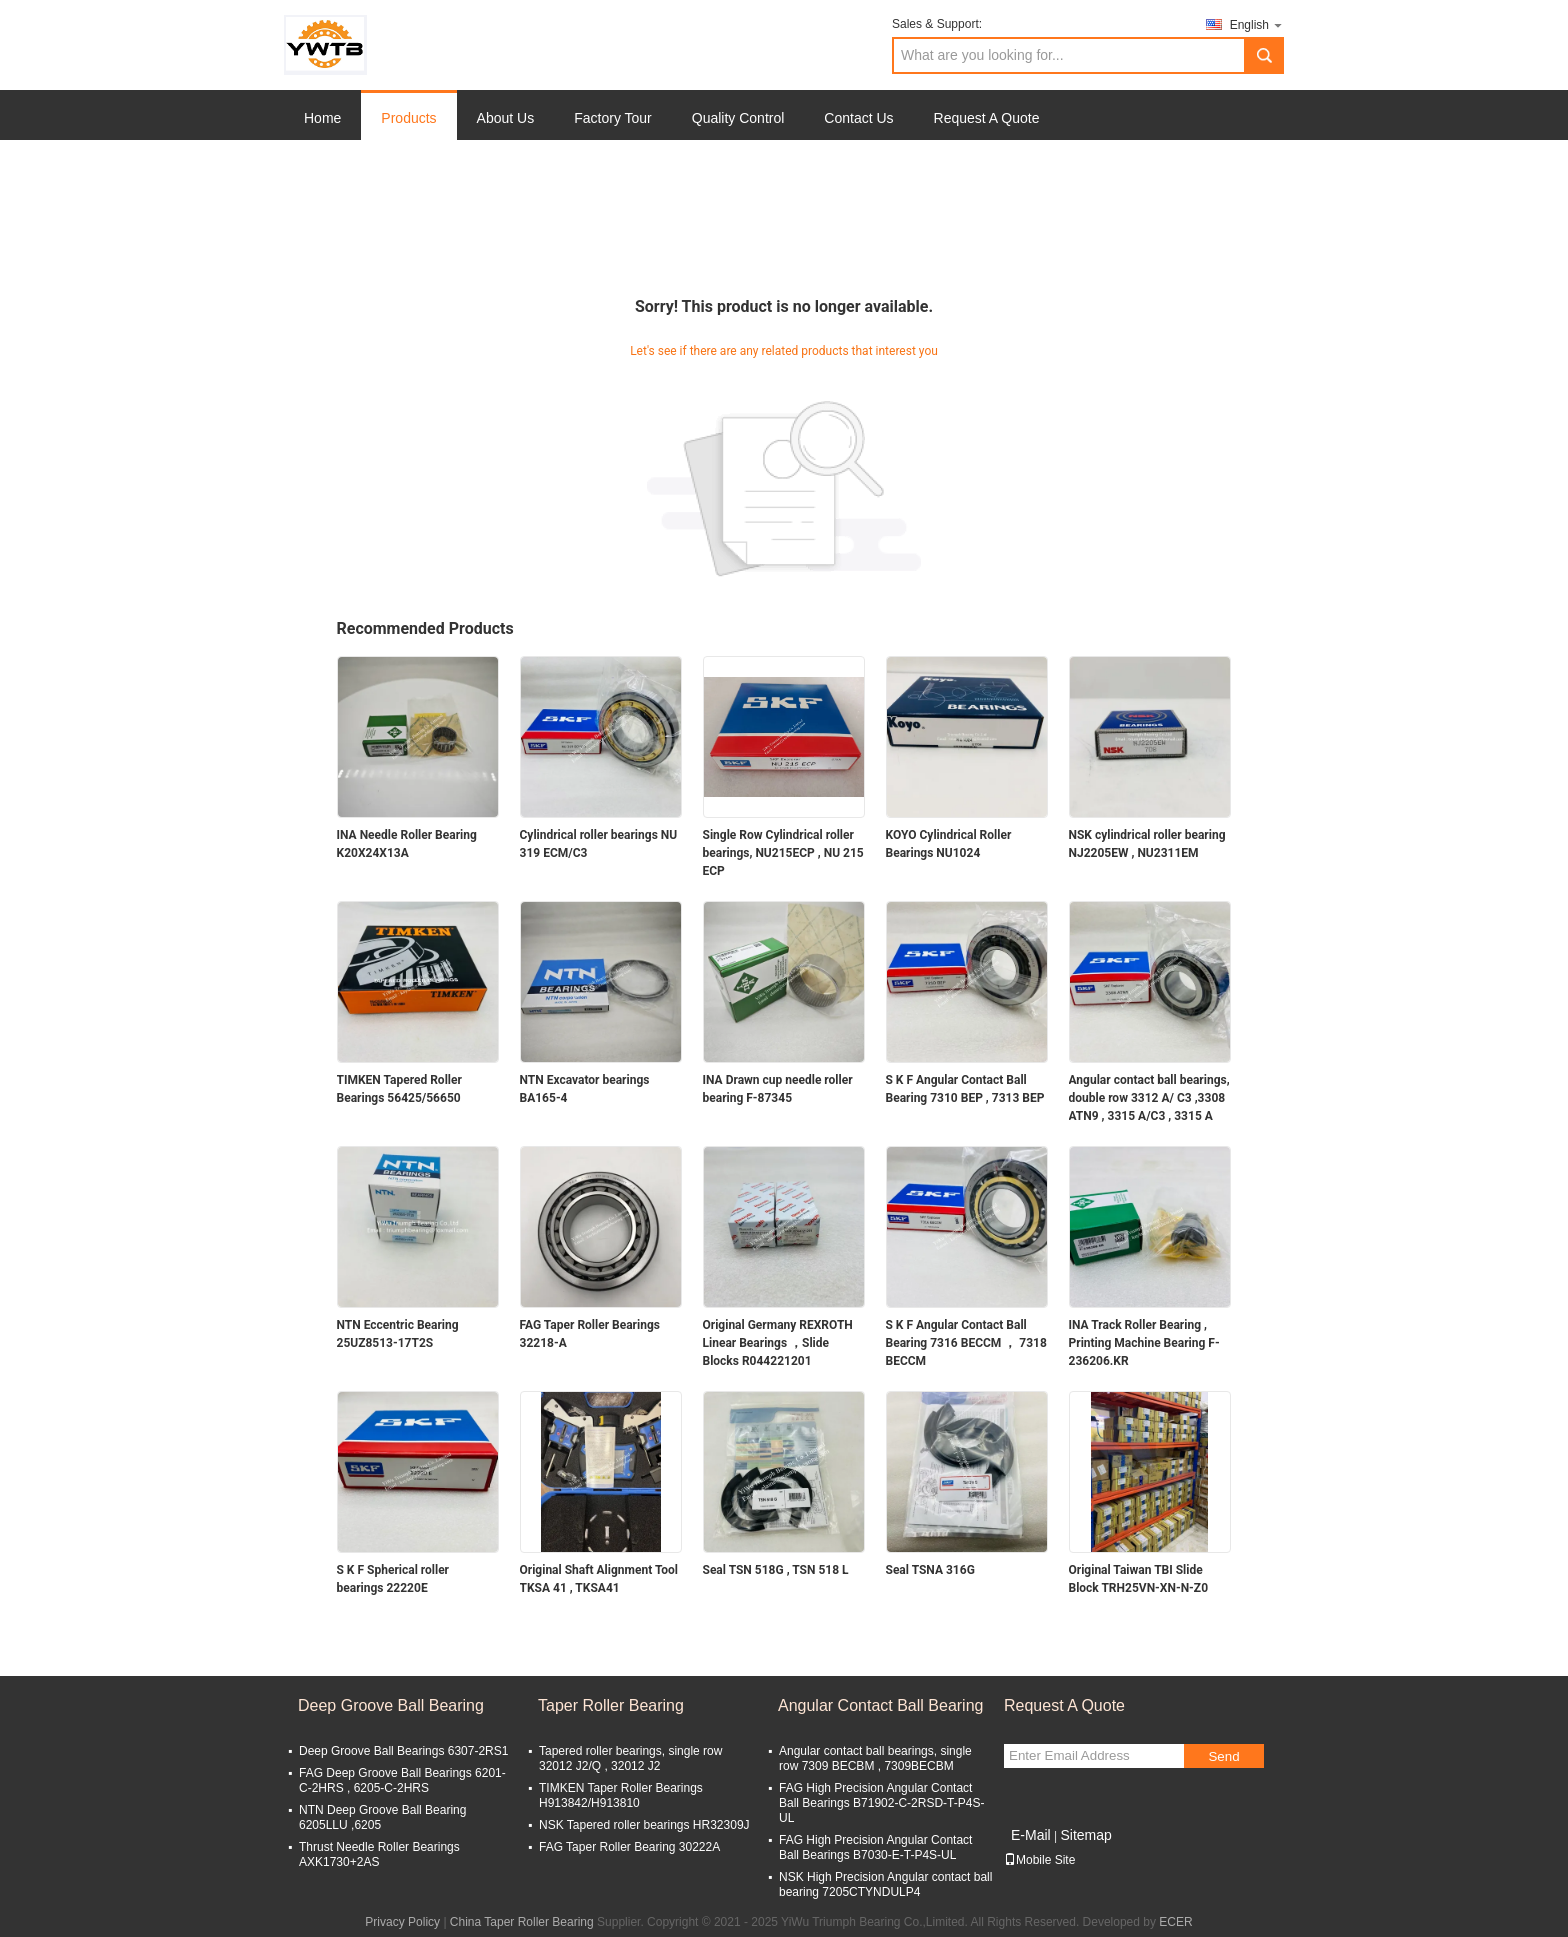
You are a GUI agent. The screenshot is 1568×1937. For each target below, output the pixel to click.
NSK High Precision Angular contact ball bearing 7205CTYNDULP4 (885, 1884)
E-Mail (1031, 1835)
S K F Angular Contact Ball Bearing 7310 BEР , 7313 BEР (965, 1089)
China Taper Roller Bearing (522, 1922)
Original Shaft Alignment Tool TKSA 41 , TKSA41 (599, 1579)
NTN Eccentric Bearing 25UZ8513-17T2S (398, 1334)
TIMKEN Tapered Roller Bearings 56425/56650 (399, 1089)
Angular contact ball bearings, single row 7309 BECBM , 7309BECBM (875, 1758)
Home (322, 118)
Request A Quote (987, 118)
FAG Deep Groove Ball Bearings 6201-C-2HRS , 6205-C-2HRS (402, 1780)
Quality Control (738, 118)
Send (1223, 1756)
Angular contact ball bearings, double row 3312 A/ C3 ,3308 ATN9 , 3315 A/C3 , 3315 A (1149, 1098)
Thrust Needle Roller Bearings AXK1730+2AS (379, 1854)
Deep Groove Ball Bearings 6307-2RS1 (403, 1751)
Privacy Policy (402, 1922)
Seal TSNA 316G (930, 1570)
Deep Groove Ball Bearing (391, 1705)
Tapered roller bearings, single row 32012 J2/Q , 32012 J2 (630, 1758)
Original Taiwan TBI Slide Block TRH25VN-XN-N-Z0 (1139, 1579)
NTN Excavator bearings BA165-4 (585, 1089)
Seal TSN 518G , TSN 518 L (776, 1570)
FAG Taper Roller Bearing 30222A (629, 1847)
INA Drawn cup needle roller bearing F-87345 (778, 1089)
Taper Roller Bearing (611, 1705)
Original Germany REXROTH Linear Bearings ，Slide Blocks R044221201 (778, 1343)
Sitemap (1085, 1835)
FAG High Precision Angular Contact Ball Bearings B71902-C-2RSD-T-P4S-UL (881, 1803)
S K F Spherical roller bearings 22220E (393, 1579)
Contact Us (858, 118)
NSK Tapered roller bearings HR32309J (644, 1825)
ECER (1175, 1922)
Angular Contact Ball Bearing (880, 1705)
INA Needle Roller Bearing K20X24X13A (407, 844)
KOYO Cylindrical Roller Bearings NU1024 (949, 844)
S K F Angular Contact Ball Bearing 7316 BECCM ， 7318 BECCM (966, 1343)
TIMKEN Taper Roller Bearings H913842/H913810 (621, 1795)
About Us (506, 118)
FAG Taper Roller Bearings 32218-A (590, 1334)
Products (408, 118)
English (1257, 24)
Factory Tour (613, 118)
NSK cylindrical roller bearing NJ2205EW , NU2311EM (1147, 844)
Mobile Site (1039, 1860)
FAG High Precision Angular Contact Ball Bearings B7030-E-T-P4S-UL (875, 1847)
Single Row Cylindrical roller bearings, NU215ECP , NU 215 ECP (783, 853)
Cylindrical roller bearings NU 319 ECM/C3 (599, 844)
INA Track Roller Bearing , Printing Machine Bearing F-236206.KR (1144, 1343)
